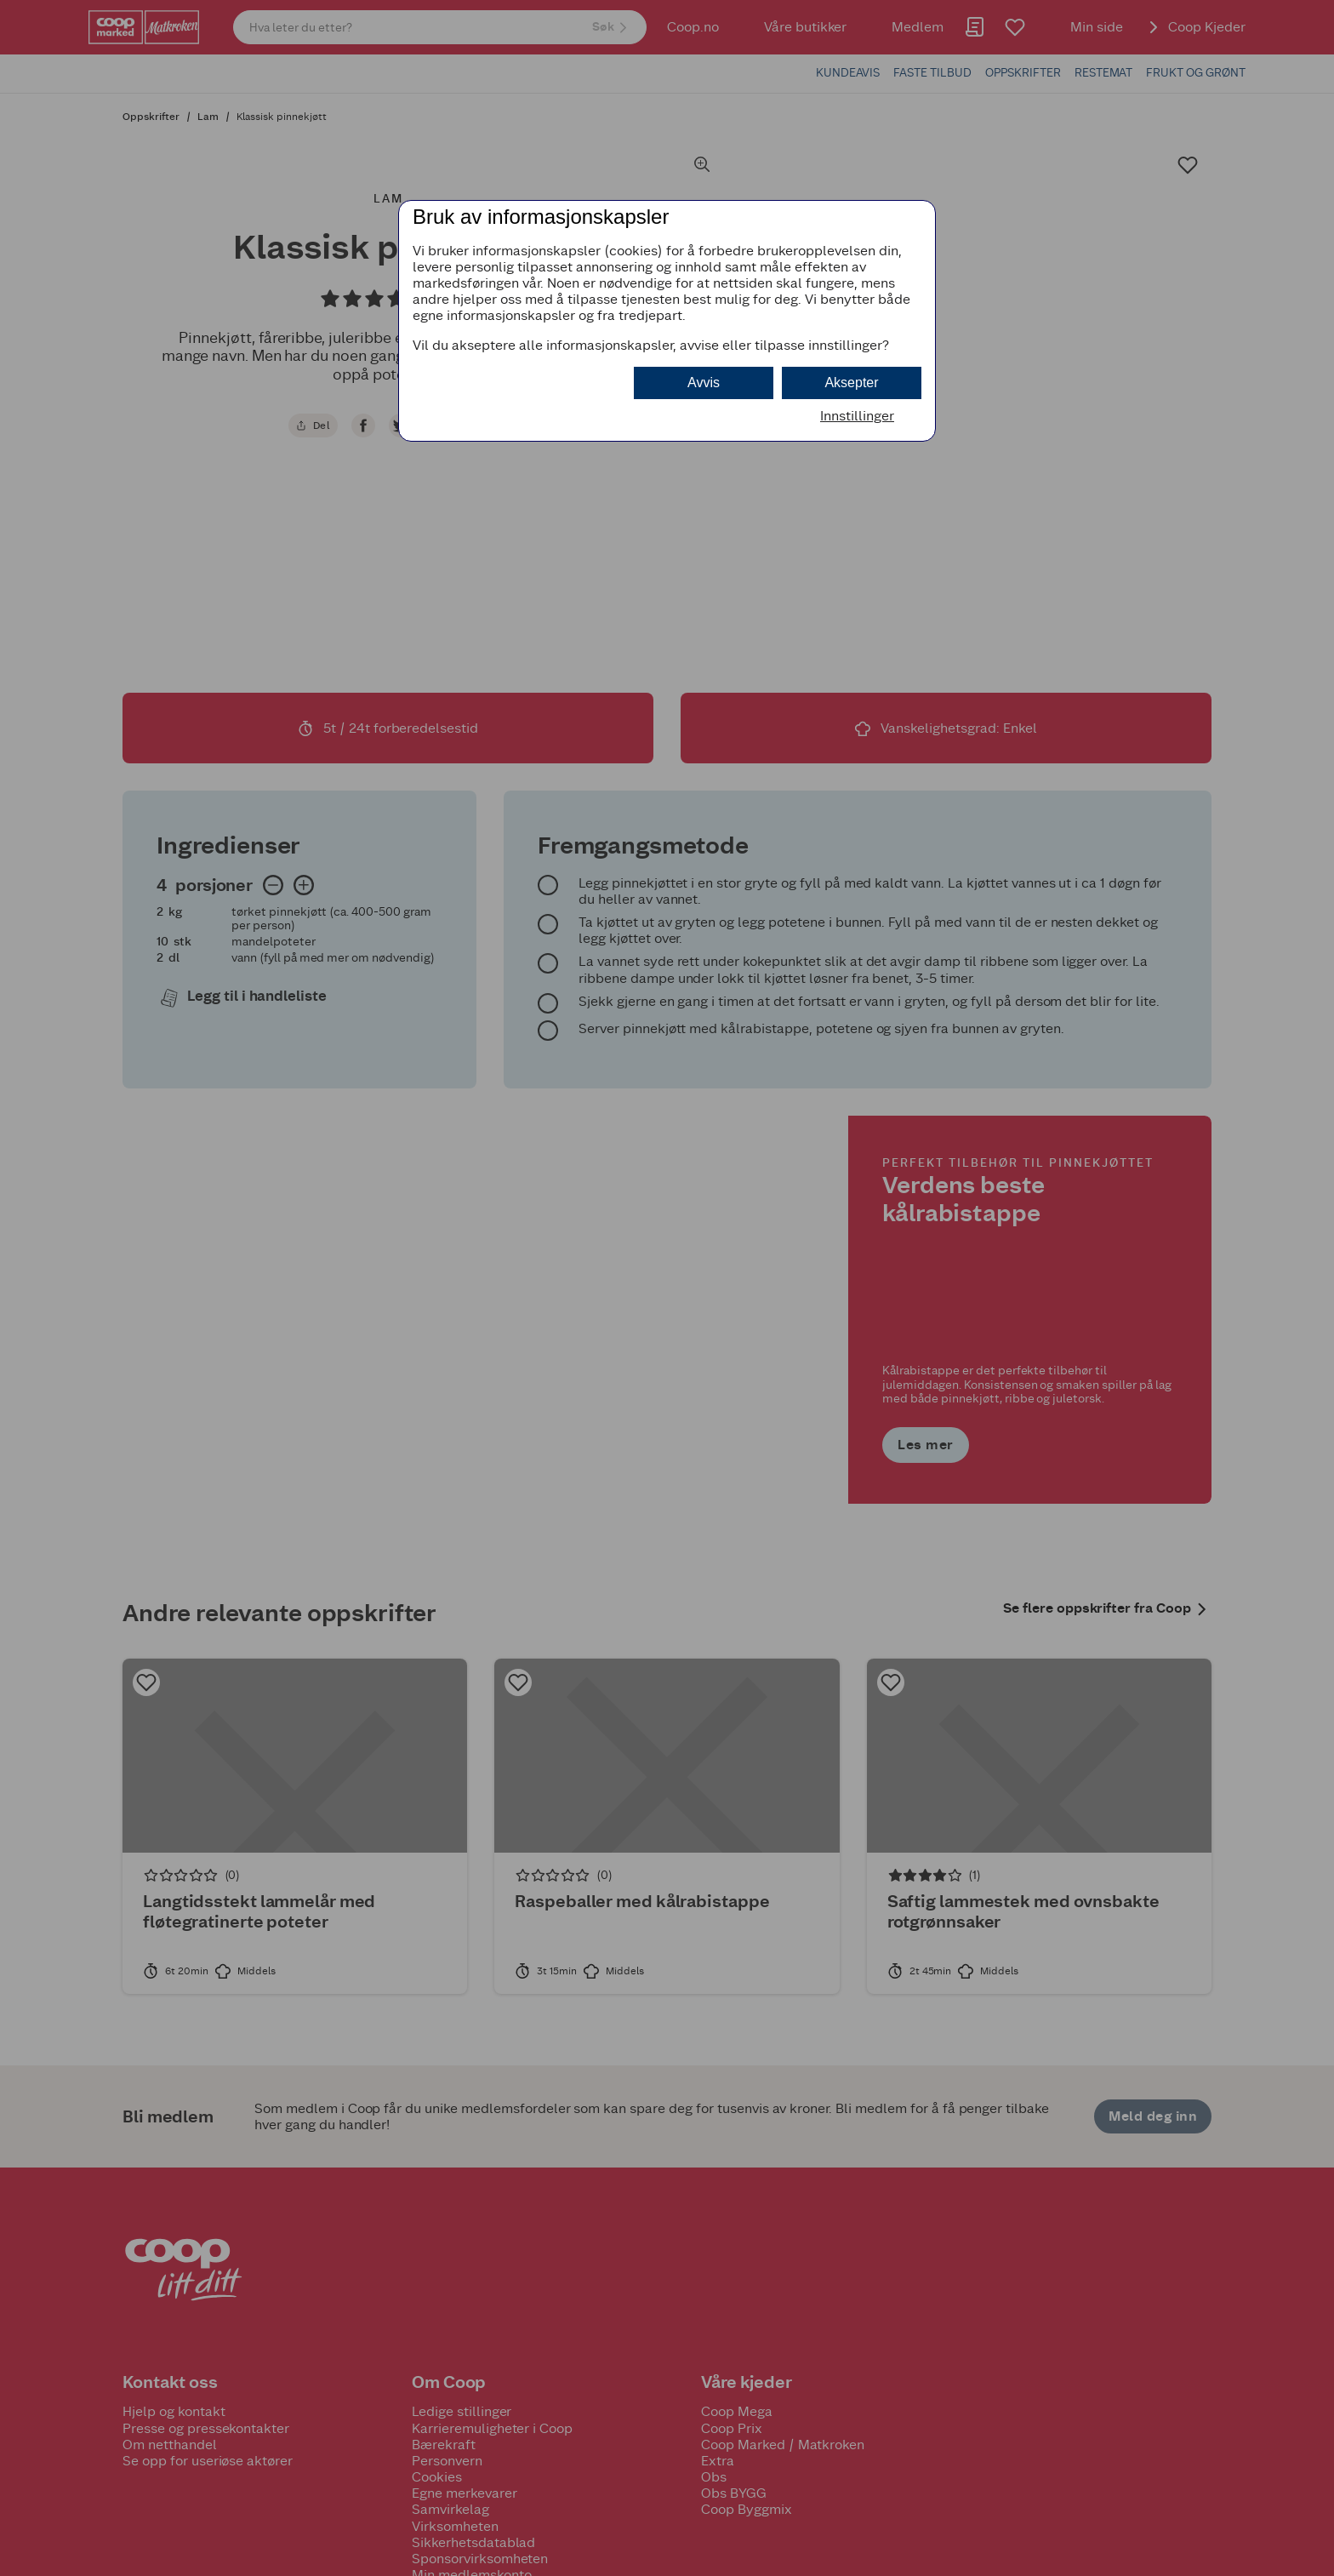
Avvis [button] (703, 382)
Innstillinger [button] (857, 416)
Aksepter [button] (851, 382)
